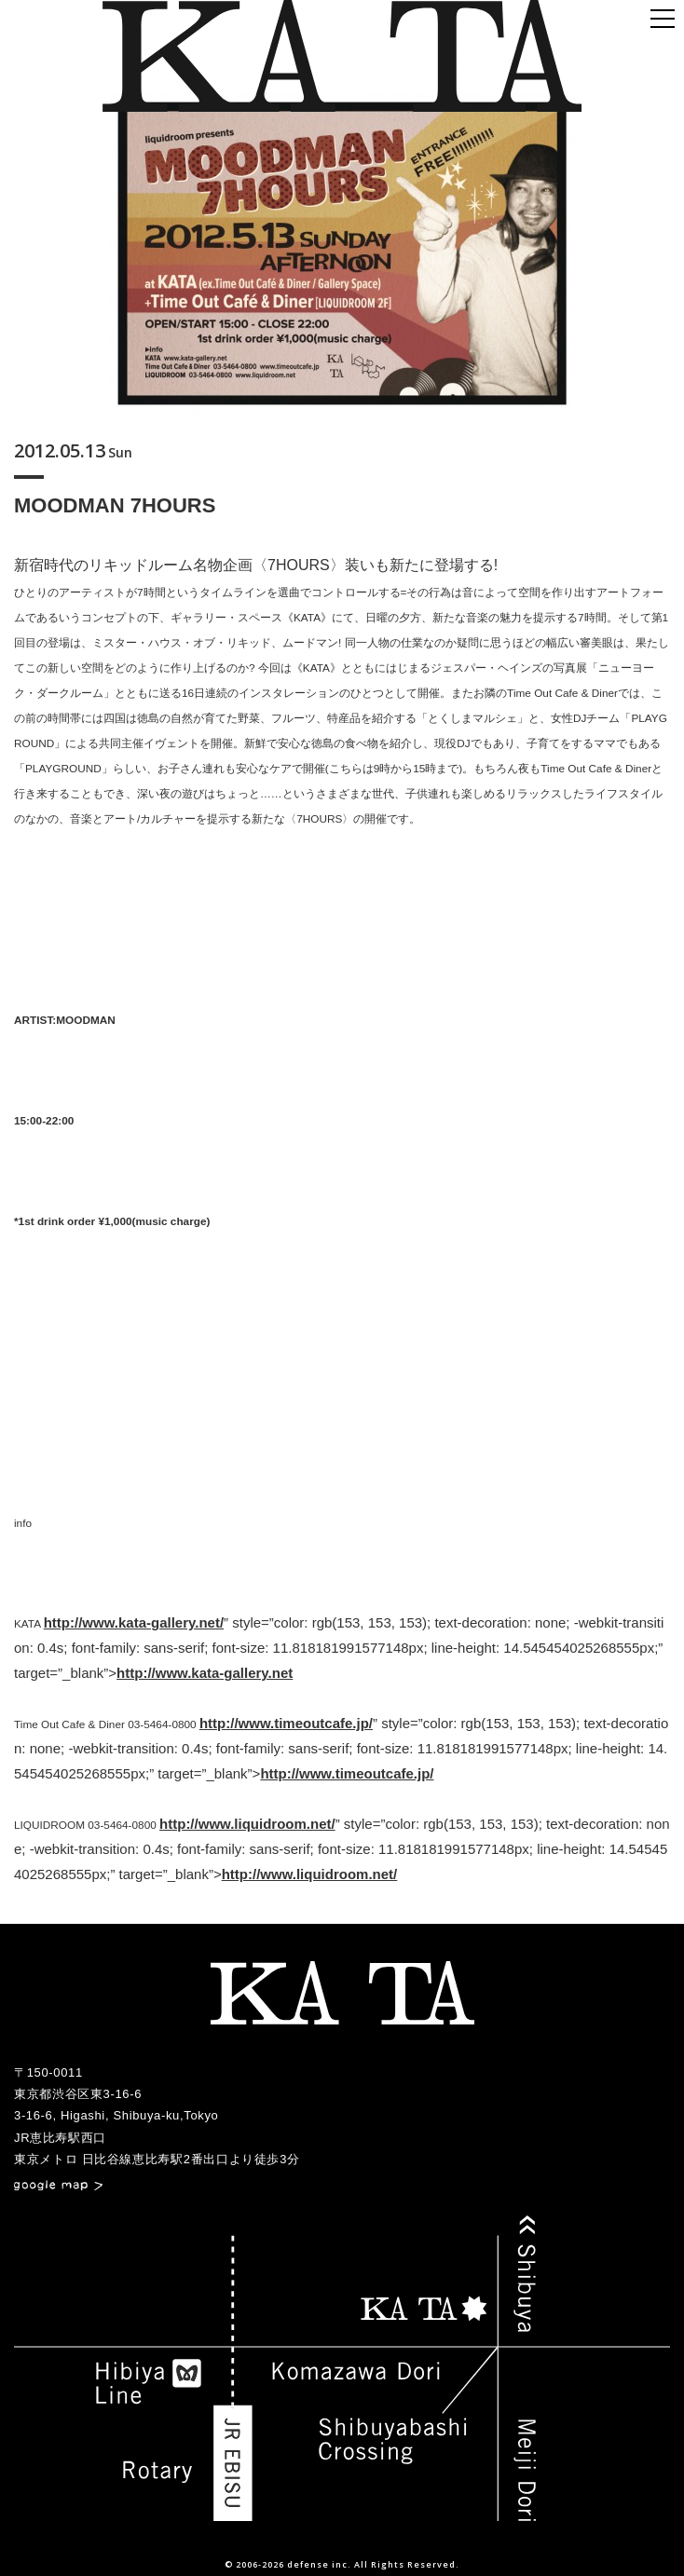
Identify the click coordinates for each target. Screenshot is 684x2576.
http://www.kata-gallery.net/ (134, 1622)
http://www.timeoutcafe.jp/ (286, 1723)
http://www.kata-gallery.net (204, 1673)
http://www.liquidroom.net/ (247, 1824)
